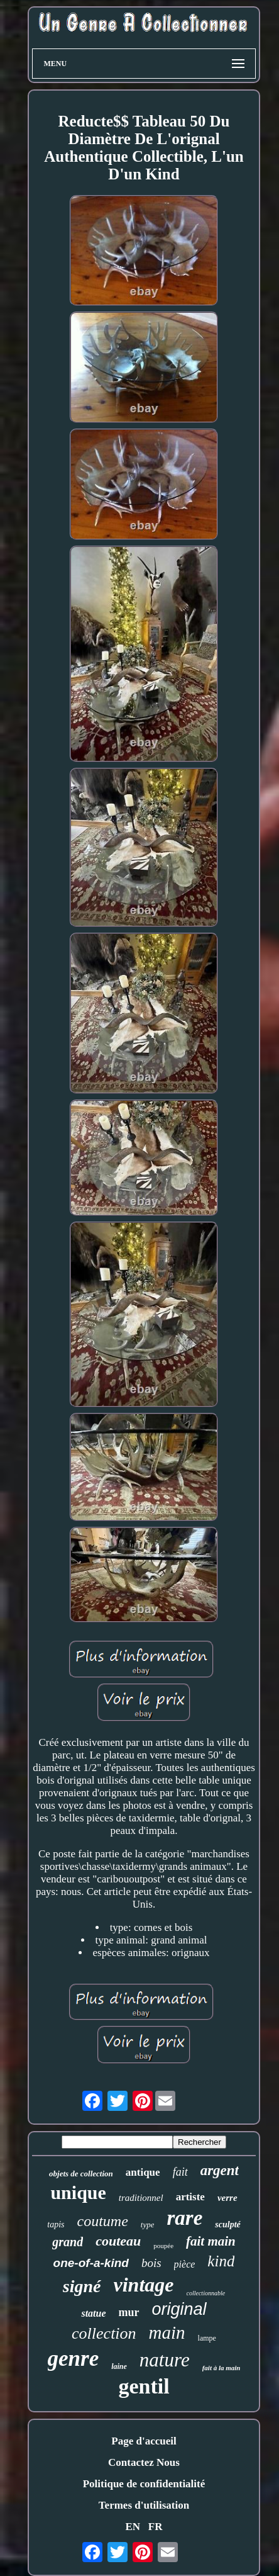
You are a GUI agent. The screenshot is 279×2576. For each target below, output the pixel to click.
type (148, 2224)
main (167, 2332)
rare (184, 2218)
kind (220, 2261)
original (179, 2309)
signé (82, 2286)
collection (104, 2333)
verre (227, 2198)
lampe (207, 2338)
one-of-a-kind (91, 2262)
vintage (144, 2284)
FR (155, 2527)
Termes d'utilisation (144, 2505)
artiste (190, 2197)
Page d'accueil (143, 2441)
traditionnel (141, 2198)
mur (129, 2312)
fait (180, 2172)
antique (143, 2172)
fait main (211, 2241)
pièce (184, 2264)
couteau (118, 2241)
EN (132, 2527)
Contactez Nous (144, 2462)
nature (165, 2360)
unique (78, 2192)
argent (219, 2170)
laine (119, 2366)
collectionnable (206, 2293)
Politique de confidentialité (144, 2484)
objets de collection (81, 2173)
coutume (102, 2221)
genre (73, 2358)
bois (151, 2262)
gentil (143, 2386)
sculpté (227, 2224)
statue (93, 2313)
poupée (163, 2245)
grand (67, 2242)
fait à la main (221, 2367)
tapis (55, 2224)
